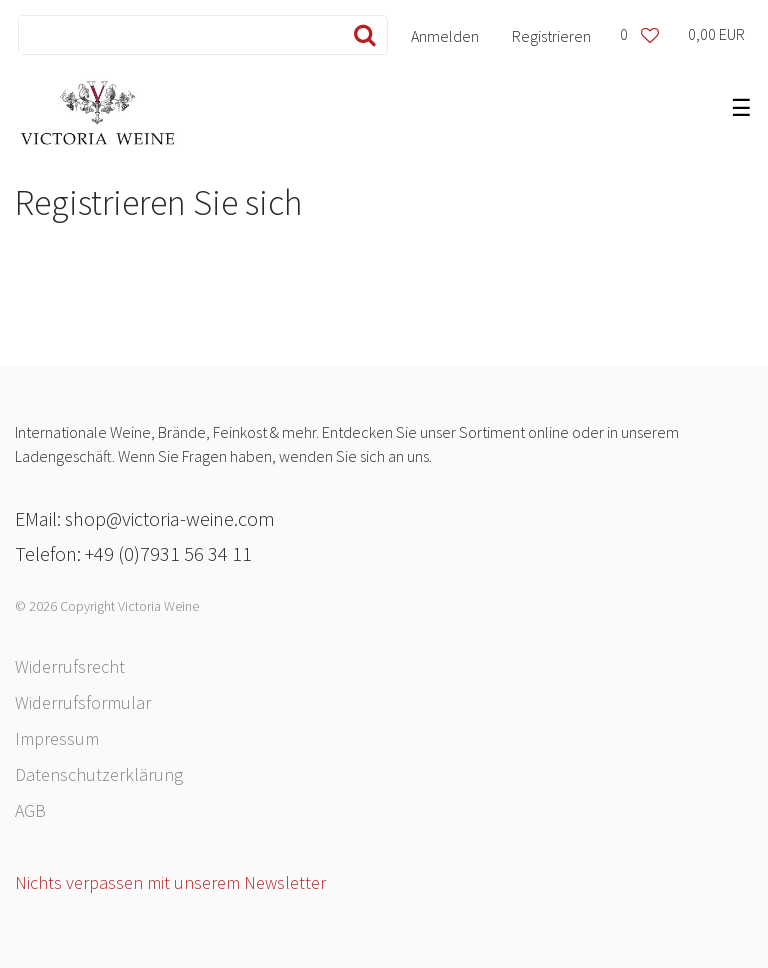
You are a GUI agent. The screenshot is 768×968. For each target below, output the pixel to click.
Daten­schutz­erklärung (99, 774)
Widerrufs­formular (83, 702)
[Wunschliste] (639, 35)
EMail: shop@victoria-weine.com (145, 518)
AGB (30, 810)
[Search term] (176, 35)
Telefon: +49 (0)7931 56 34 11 (133, 553)
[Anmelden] (445, 35)
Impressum (57, 738)
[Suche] (360, 35)
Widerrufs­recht (70, 666)
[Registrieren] (552, 35)
